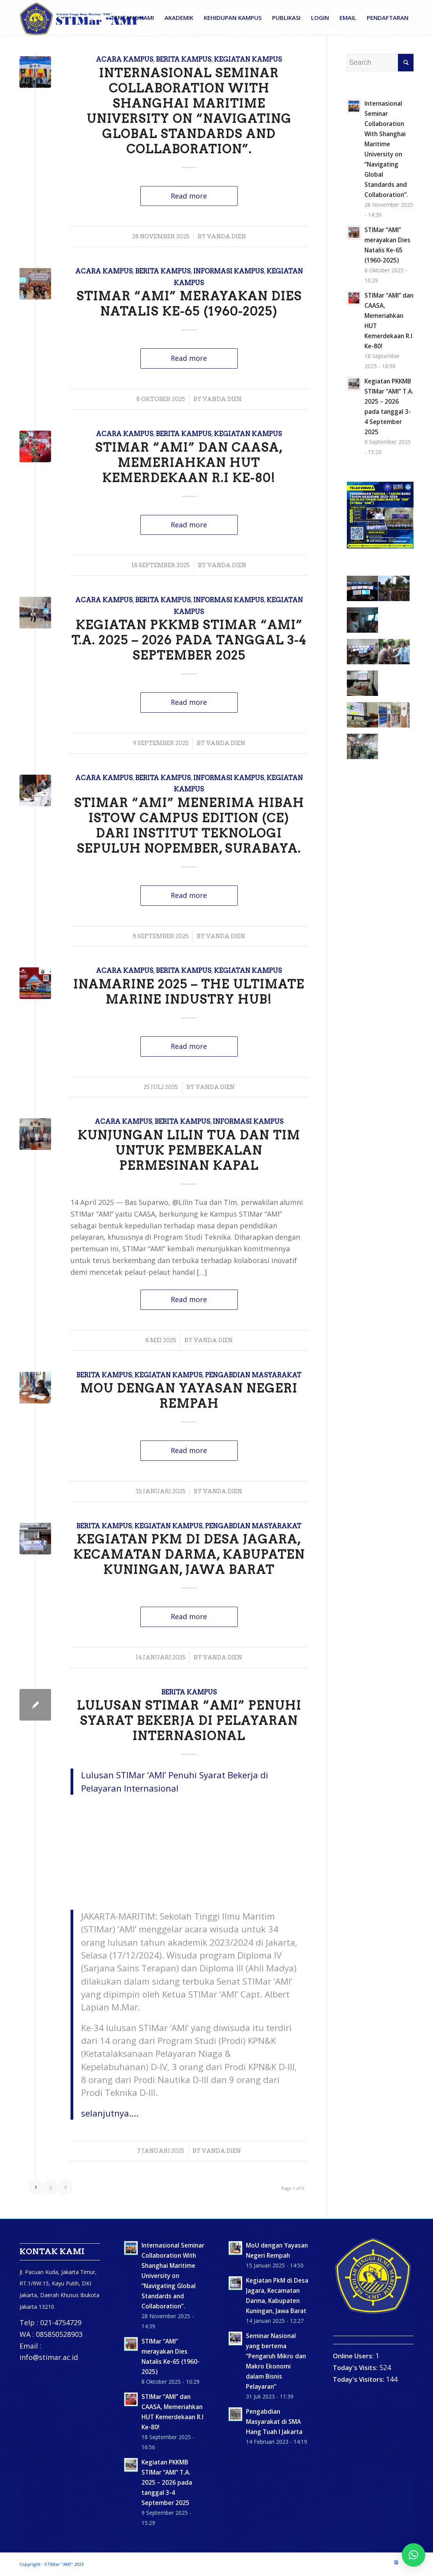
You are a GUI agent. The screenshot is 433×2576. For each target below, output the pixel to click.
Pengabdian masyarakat (253, 1375)
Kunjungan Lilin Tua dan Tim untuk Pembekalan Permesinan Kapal (189, 1150)
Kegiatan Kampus (248, 59)
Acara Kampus (124, 59)
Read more (189, 195)
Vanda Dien (226, 236)
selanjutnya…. (109, 2113)
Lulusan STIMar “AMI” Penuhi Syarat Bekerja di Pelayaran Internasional (189, 1720)
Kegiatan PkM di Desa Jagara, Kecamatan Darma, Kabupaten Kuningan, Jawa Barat (189, 1554)
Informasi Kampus (228, 271)
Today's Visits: (356, 2367)
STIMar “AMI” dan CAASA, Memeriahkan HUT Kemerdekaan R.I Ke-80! (189, 462)
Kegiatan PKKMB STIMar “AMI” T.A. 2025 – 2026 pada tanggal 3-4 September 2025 (189, 640)
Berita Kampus (183, 59)
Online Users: (354, 2355)
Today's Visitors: (359, 2379)
